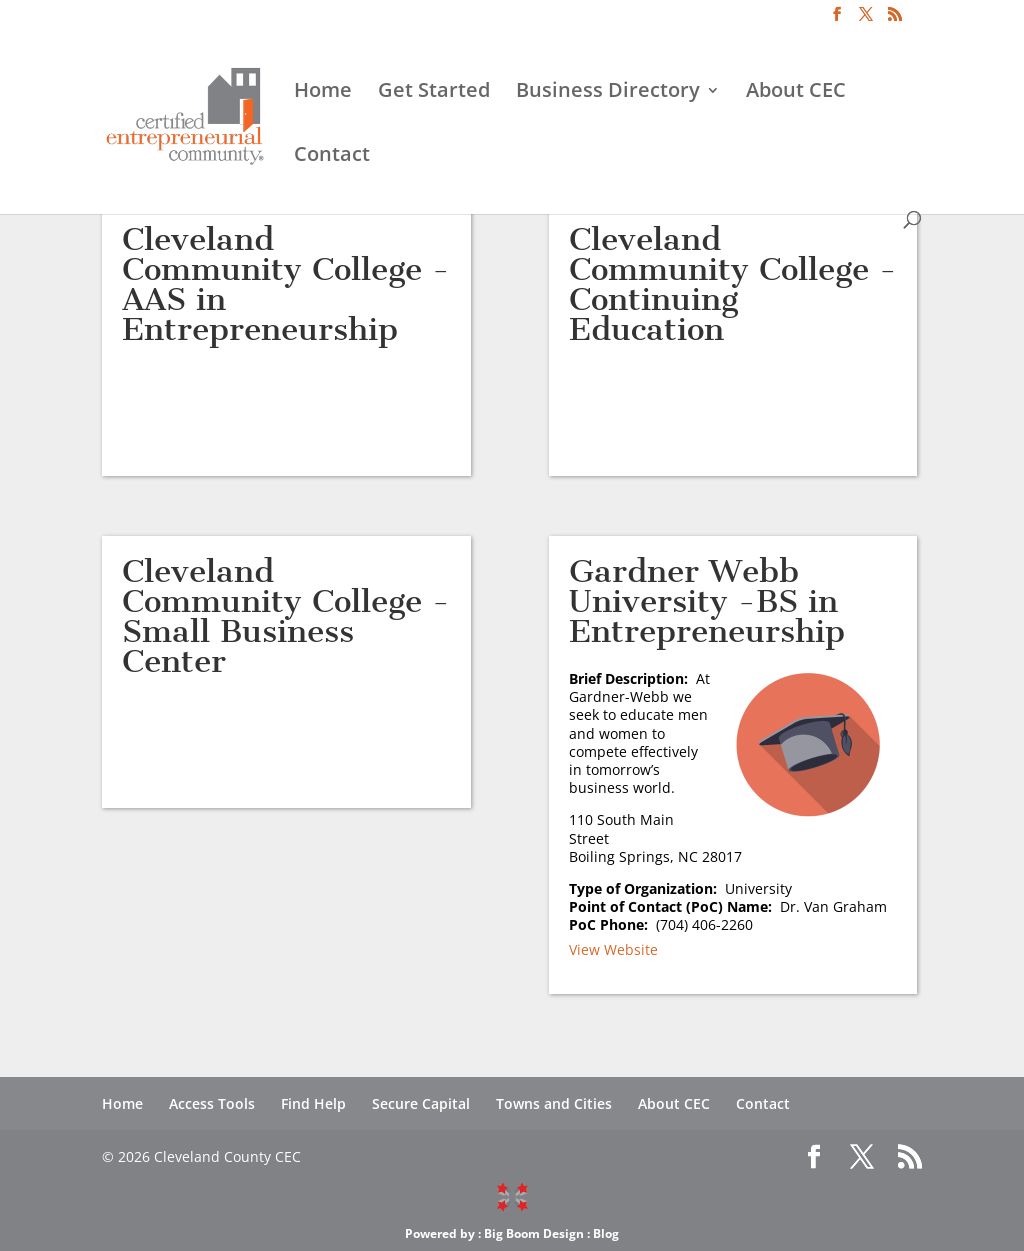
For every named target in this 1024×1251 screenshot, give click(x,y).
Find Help (313, 1103)
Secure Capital (421, 1103)
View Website (613, 949)
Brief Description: (632, 678)
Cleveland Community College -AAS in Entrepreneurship (286, 284)
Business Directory (608, 93)
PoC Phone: (612, 924)
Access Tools (212, 1103)
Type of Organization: (647, 888)
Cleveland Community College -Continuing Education (733, 284)
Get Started (434, 93)
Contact (332, 157)
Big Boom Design (534, 1233)
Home (323, 93)
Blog (606, 1233)
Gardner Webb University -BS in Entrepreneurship (707, 601)
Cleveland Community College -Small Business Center (286, 616)
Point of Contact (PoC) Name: (674, 906)
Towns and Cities (554, 1103)
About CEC (796, 93)
